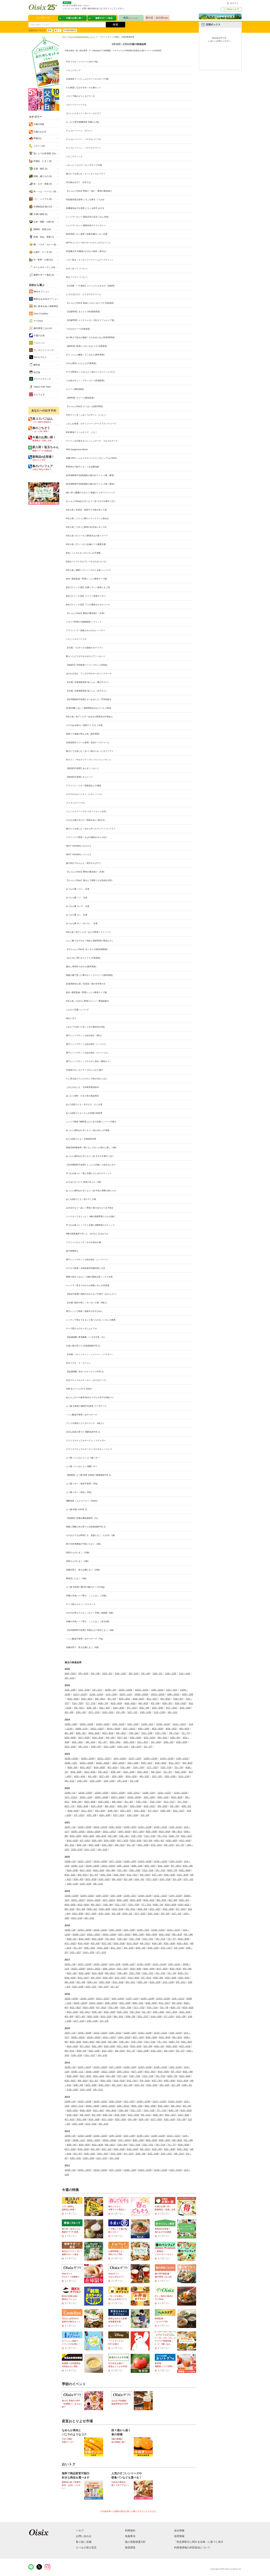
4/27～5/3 (157, 1874)
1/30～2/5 (82, 1781)
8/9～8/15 (101, 1836)
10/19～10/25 (92, 1866)
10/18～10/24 (93, 1831)
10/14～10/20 (113, 1728)
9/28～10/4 (136, 1866)
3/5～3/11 (130, 1982)
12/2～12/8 (132, 1724)
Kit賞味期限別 (70, 30)
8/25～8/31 (124, 1699)
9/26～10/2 (162, 1797)
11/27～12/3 (135, 1758)
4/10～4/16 (79, 1776)
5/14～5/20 (133, 1977)
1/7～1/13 (101, 1952)
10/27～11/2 (126, 1694)
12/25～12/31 (71, 1758)
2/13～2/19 (183, 1776)
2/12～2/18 (70, 1746)
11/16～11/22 (160, 1861)
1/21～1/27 (75, 1952)
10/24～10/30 (101, 1797)
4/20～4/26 (169, 1874)
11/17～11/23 (79, 1694)
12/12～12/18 (117, 1792)
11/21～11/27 (164, 1792)
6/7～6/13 (85, 1840)
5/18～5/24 (119, 1874)
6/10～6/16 (97, 1737)
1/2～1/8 (134, 1781)
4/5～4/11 (69, 1845)
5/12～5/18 (117, 1909)
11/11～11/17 (179, 1724)
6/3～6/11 (85, 2012)
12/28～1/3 (70, 1861)
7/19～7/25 (136, 1836)
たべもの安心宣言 (86, 2547)
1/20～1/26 (145, 1712)
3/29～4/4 (81, 1845)
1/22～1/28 (109, 1746)
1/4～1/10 (102, 1849)
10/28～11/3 (81, 1728)
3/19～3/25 (104, 1982)
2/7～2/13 (79, 1815)
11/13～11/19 (166, 1758)
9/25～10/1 (146, 1763)
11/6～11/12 (182, 1758)
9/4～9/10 (187, 1763)
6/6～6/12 (109, 1806)
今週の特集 (38, 124)
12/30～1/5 (70, 1930)
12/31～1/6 (70, 1964)
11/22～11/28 (144, 1827)
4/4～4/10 (100, 1810)
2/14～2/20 (156, 2016)
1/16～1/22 (109, 1781)
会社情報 (179, 2530)
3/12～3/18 (117, 1982)
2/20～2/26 (169, 1776)
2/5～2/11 (83, 1746)
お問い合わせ (83, 2536)
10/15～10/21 (93, 1968)
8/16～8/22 (88, 1836)
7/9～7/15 (160, 1973)
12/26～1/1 (70, 1792)
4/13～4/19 (182, 1874)
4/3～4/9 (92, 1776)
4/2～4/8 (80, 1982)
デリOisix (36, 321)
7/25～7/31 (141, 1801)
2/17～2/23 (94, 1712)
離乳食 (34, 365)
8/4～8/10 (165, 1699)
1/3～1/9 (145, 1815)
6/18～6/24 (70, 1977)
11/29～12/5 (130, 1827)
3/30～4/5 (78, 1879)
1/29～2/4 (96, 1746)
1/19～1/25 (170, 1673)
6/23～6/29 (116, 1703)
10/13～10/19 (157, 1694)
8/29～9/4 (76, 1801)
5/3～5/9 (147, 1840)
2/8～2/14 (169, 1845)
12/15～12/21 (141, 1690)
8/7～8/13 (112, 1767)
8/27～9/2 (71, 1973)
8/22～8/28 (89, 1801)
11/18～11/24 (163, 1724)
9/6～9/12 (177, 1831)
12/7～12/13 (115, 1861)
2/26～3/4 (142, 1982)
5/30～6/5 (122, 1806)
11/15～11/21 (160, 1827)
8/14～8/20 (99, 1767)
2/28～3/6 (165, 1810)
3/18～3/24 (128, 1742)
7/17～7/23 (152, 1767)
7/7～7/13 (90, 1703)
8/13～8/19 (97, 1973)
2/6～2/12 (69, 1781)
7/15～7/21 (160, 1733)
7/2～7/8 (171, 1973)
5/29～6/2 (97, 2012)
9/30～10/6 (143, 1728)
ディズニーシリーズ (41, 350)
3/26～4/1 (92, 1982)
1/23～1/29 (95, 1781)
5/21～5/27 (120, 1977)
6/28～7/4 (174, 1836)
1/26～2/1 (157, 1673)
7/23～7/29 (134, 1973)
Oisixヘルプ (230, 9)
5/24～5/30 (109, 1840)
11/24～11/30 (143, 2101)
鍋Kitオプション (39, 291)
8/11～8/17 (152, 1699)
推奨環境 (130, 2547)
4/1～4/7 (102, 1742)
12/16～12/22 (102, 1724)
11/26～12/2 (128, 1964)
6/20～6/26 (82, 1806)
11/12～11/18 (159, 1964)
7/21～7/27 (120, 1904)
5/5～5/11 (79, 1707)
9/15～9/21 (86, 1699)
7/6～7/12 (160, 1870)
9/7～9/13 (176, 1866)
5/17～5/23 (122, 1840)
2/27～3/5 (157, 1776)
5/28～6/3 (108, 1977)
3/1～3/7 (131, 1845)
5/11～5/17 (132, 1874)
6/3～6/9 (110, 1737)
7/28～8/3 (178, 1699)
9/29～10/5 (187, 1694)
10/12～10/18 (108, 1866)
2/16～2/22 (120, 1673)
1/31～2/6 (91, 1815)
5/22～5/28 (128, 1772)
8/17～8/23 (85, 1870)
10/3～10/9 (149, 1797)
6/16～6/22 (130, 1703)
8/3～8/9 (110, 1870)
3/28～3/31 (89, 2153)
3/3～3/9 (69, 1712)
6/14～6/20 (72, 1840)
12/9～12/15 (118, 1724)
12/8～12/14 (157, 1690)
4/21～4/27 (104, 1707)
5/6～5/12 (162, 1737)
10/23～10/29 (86, 1763)
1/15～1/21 (122, 1746)
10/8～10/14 (108, 1968)
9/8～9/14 (100, 1699)
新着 (50, 30)
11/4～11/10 (175, 1895)
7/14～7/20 (77, 1703)
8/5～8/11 (121, 1733)
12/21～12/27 (84, 1861)
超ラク (58, 30)
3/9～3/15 (83, 1673)
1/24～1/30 (104, 1815)
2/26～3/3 (168, 1742)
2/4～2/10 (179, 1948)
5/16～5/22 (149, 1806)
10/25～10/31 (78, 1831)
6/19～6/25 (76, 1772)
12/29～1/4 (110, 1690)
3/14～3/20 (139, 1810)
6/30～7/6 (103, 1703)
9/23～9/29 (157, 1728)
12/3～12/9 (114, 1964)
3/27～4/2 (104, 1776)
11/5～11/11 (174, 1964)
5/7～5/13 (146, 1977)
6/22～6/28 (184, 1870)
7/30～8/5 (122, 1973)
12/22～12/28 (125, 1690)
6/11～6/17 (83, 1977)
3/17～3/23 (171, 1707)
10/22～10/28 (78, 1968)
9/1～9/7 (112, 1699)
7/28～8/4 (108, 1904)
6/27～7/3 (69, 1806)
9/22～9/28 (73, 1699)
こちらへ (86, 5)
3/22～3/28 (94, 1845)
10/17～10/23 (117, 1797)
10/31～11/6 (86, 1797)
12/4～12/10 (119, 1758)
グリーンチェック (40, 379)
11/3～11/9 (111, 1694)
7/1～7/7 (185, 1733)
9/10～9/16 (175, 1968)
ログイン (232, 3)
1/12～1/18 (184, 1673)
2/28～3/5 (130, 2016)
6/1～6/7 (94, 1874)
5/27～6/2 (122, 1737)
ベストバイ (37, 343)
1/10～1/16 (132, 1815)
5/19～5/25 (180, 1703)
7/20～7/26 (134, 1870)
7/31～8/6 (125, 1767)
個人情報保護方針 (135, 2541)
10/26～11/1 (77, 1866)
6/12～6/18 (89, 1772)
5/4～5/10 (145, 1874)
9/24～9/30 (135, 1968)
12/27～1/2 (70, 1827)
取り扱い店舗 (83, 2541)
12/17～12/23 (84, 1964)
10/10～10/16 (134, 1797)
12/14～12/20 (100, 1861)
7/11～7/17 (169, 1801)
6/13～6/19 (96, 1806)
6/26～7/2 (175, 2007)
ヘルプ (80, 2530)
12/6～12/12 (115, 1827)
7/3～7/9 (178, 1767)
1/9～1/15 (122, 1781)
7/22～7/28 (146, 1733)
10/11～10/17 (109, 1831)
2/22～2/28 (143, 1845)
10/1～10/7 (122, 1968)
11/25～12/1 (147, 1724)
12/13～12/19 (100, 1827)
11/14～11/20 (180, 1792)
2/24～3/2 (81, 1712)
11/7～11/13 (71, 1797)
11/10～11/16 (96, 1694)
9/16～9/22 (171, 1728)
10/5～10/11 (123, 1866)
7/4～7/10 (182, 1801)
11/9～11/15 (175, 1861)
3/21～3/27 (125, 1810)
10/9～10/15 (118, 1763)
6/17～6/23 (83, 1737)
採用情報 (179, 2536)
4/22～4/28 (169, 1943)
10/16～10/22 (102, 1763)
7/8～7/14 (174, 1733)
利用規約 (130, 2530)
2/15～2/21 (156, 1845)
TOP (64, 37)
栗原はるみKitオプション (44, 299)
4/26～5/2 (159, 1840)
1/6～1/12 (172, 1712)
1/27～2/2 (132, 1712)
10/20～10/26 (141, 1694)
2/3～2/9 (120, 1712)
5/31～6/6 (97, 1840)
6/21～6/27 (186, 1836)
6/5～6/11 (103, 1772)
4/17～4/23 (171, 2012)
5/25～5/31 (105, 1874)
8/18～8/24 (138, 1699)
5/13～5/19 (149, 1737)
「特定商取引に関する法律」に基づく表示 (198, 2541)
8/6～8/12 (110, 1973)
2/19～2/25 (181, 1742)
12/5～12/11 (133, 1792)
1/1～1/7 (148, 1746)
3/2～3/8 (95, 1673)
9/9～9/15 (184, 1728)
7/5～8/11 (110, 1939)
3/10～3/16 (185, 1707)
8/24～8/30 (72, 1870)
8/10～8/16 (98, 1870)
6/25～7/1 (183, 1973)
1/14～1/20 (88, 1952)
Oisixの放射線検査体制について (81, 37)
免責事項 (130, 2536)
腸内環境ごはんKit (40, 328)
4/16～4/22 (183, 1977)
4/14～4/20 (118, 1707)
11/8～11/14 (175, 1827)
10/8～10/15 (111, 2003)
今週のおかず (39, 131)
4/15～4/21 (77, 1742)
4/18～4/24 (73, 1810)
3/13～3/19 (131, 1776)
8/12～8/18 (107, 1733)
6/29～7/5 (172, 1870)
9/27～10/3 (138, 1831)
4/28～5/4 (91, 1707)
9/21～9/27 (150, 1866)
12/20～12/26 (84, 1827)
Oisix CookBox (38, 313)
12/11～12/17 (104, 1758)
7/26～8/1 (124, 1836)
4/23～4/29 (170, 1977)
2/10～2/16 (107, 1712)
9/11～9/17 (174, 1763)
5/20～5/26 (135, 1737)
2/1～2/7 (180, 1845)
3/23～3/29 (90, 1879)
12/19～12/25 (85, 1792)
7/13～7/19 (147, 1870)
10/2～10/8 (132, 1763)
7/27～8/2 (122, 1870)
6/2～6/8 (155, 1703)
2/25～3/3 (140, 1948)
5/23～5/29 (135, 1806)
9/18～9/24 (160, 1763)
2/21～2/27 (178, 1810)
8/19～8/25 (94, 1733)
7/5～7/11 (162, 1836)
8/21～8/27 (85, 1767)
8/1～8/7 (128, 1801)
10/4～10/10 (124, 1831)
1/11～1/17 (89, 1849)
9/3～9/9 (187, 1968)
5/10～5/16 (135, 1840)
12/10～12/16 (100, 1964)
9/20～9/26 (151, 1831)
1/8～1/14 (136, 1746)
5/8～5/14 (156, 1772)
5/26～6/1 (167, 1703)
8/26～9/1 (81, 1733)
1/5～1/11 (69, 1678)
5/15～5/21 (142, 1772)
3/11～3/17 (142, 1742)
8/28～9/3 (72, 1767)
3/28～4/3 (112, 1810)
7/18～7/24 (155, 1801)
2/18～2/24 (153, 1948)
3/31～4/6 (144, 1707)
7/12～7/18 (149, 1836)
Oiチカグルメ (38, 357)
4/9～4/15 (69, 1982)
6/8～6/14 (82, 1874)
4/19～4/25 (171, 1840)
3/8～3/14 (119, 1845)
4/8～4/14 (90, 1742)
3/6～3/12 (144, 1776)
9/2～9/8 (69, 1733)
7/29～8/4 (133, 1733)
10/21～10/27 (97, 1728)
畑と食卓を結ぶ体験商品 (43, 306)
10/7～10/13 (129, 1728)
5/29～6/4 (115, 1772)
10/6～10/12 (173, 1694)
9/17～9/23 (162, 1968)
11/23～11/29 (144, 1861)
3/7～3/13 (153, 1810)
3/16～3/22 (104, 1879)
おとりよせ (37, 394)
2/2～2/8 (145, 1673)
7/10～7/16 (166, 1767)
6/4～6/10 (96, 1977)
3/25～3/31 (115, 1742)
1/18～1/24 (76, 1849)
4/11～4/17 (86, 1810)
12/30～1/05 (71, 1724)
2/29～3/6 (140, 2153)
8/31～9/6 (188, 1866)
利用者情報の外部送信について (192, 2547)
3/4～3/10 (156, 1742)
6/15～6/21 (70, 1874)
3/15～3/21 (107, 1845)
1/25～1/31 (75, 2158)
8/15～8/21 (103, 1801)
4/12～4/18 (184, 1840)
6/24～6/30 (70, 1737)
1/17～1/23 (118, 1815)
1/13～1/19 (159, 1712)
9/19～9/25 (176, 1797)
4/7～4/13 (131, 1707)
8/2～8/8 (112, 1836)
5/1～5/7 (168, 1772)
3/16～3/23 (70, 1673)
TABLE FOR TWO (40, 387)
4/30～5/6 (158, 1977)
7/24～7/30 (138, 1767)
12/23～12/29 (86, 1724)
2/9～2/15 (133, 1673)
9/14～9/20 (163, 1866)
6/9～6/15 (143, 1703)
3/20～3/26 (117, 1776)
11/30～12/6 (130, 1861)
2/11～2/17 (166, 1948)
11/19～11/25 (143, 1964)
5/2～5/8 (174, 1806)
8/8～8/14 (117, 1801)
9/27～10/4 (136, 2071)
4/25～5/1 (186, 1806)
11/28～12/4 (148, 1792)
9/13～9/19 (164, 1831)
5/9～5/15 (162, 1806)
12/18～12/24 (87, 1758)
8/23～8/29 (75, 1836)
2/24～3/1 (139, 1879)
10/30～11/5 (71, 1763)
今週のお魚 (37, 335)
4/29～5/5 (175, 1737)
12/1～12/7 (171, 1690)
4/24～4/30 (180, 1772)
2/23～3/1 (107, 1673)
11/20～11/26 (150, 1758)
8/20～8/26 (84, 1973)
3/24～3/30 (157, 1707)
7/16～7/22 (147, 1973)
